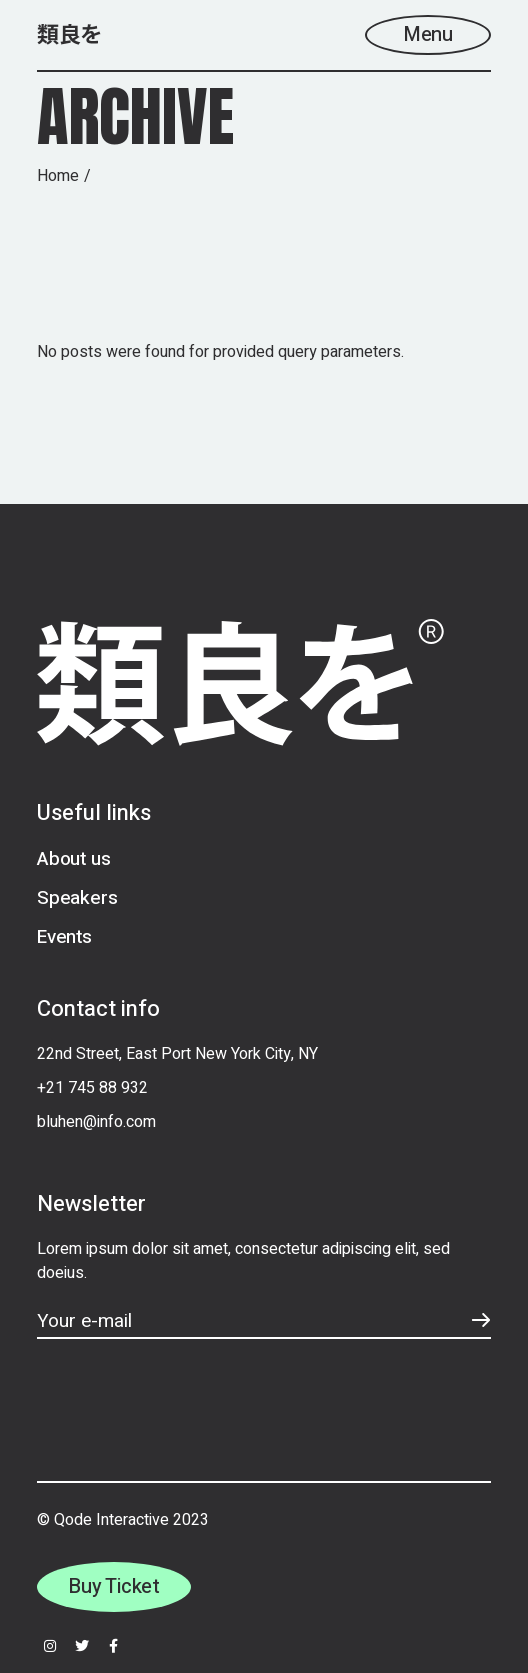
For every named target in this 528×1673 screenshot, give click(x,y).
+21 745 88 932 (92, 1088)
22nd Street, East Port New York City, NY (177, 1054)
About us (73, 859)
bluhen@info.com (96, 1122)
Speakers (77, 898)
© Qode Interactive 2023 (123, 1520)
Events (64, 937)
